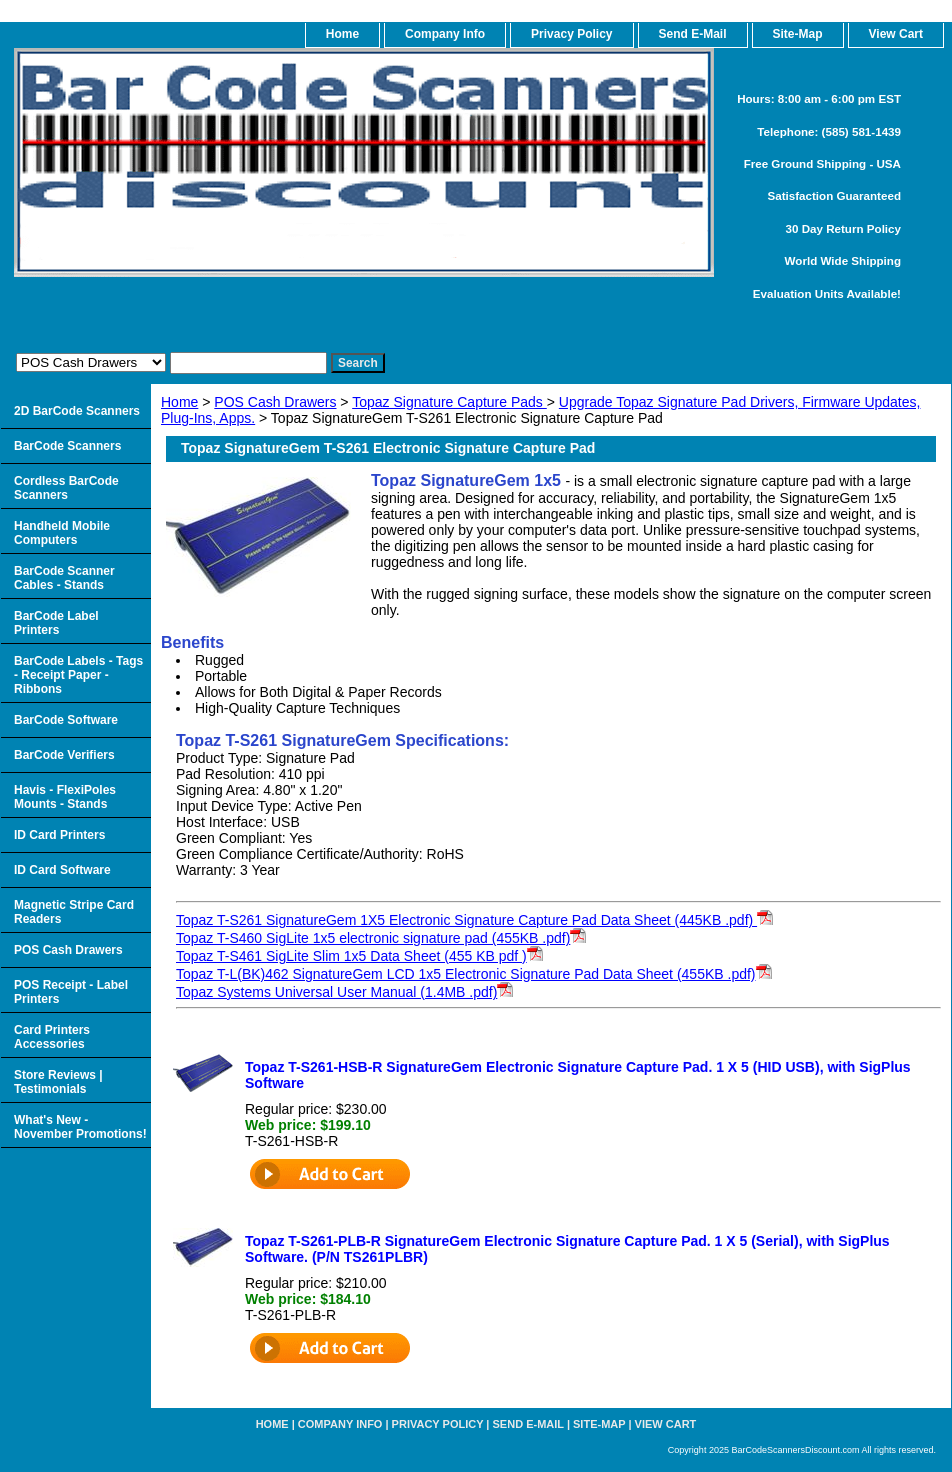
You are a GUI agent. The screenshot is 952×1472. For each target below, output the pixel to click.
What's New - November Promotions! (80, 1127)
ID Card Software (62, 870)
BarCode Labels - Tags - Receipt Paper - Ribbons (78, 675)
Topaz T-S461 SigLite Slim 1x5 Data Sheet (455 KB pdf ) (351, 956)
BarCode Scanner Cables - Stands (64, 578)
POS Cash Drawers (275, 402)
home (342, 34)
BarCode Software (66, 720)
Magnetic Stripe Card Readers (74, 912)
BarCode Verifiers (64, 755)
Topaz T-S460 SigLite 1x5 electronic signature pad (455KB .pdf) (373, 938)
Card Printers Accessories (52, 1037)
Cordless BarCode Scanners (66, 488)
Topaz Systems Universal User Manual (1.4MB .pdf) (336, 992)
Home (179, 402)
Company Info (445, 34)
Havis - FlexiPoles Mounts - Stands (65, 797)
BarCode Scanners (67, 446)
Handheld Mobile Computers (62, 533)
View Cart (666, 1424)
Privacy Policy (571, 34)
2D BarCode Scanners (77, 411)
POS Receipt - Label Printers (71, 992)
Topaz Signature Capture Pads (449, 402)
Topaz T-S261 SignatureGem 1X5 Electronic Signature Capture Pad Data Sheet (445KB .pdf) (474, 920)
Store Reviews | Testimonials (58, 1082)
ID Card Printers (59, 835)
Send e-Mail (528, 1424)
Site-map (599, 1424)
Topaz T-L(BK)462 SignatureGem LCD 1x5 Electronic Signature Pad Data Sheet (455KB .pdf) (466, 974)
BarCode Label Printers (56, 623)
